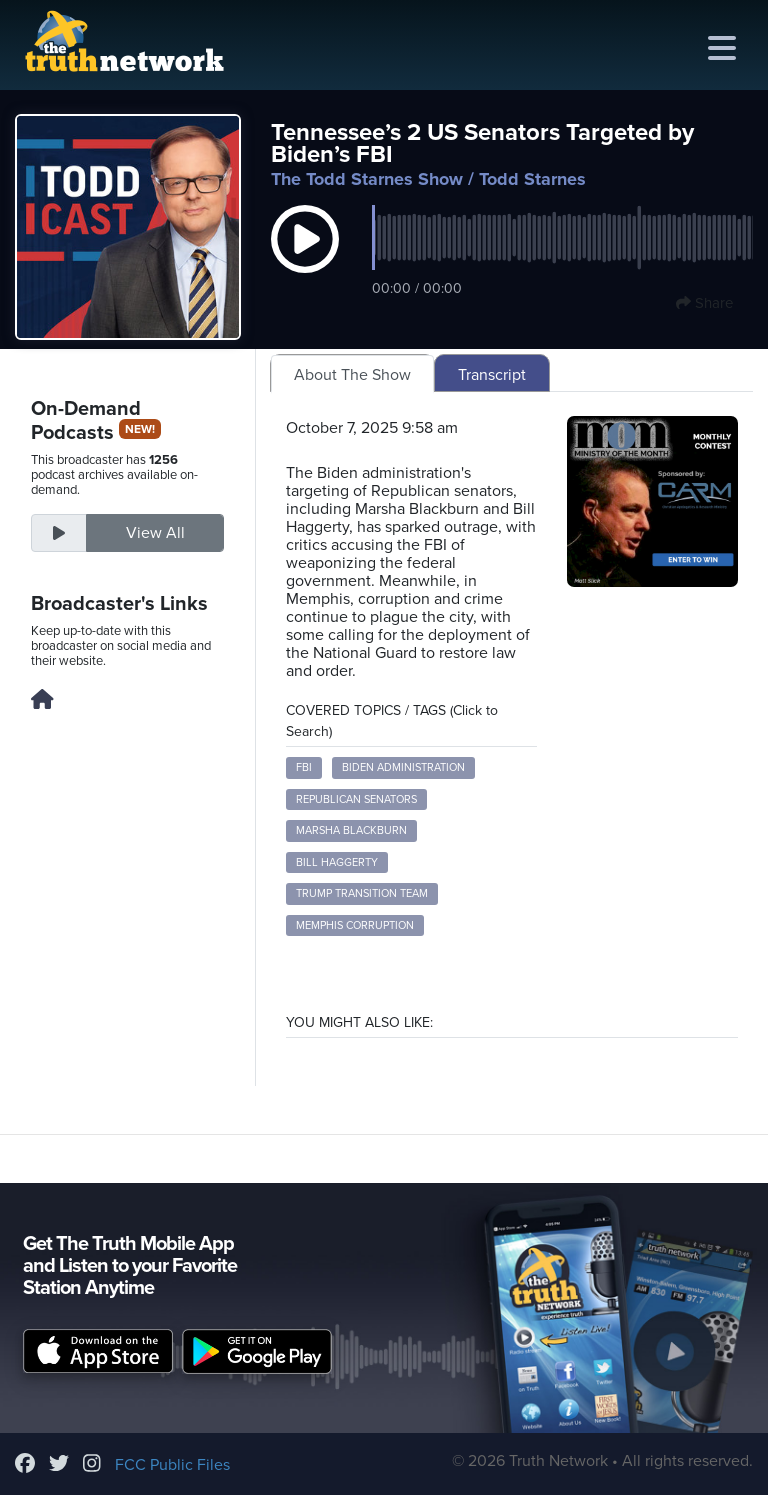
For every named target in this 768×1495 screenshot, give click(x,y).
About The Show (352, 375)
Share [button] (704, 303)
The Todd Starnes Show (367, 179)
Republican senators (356, 799)
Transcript (492, 375)
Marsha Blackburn (351, 830)
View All (155, 533)
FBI (304, 767)
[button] (305, 260)
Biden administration (403, 767)
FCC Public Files (172, 1465)
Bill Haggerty (337, 862)
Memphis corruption (355, 925)
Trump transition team (362, 893)
